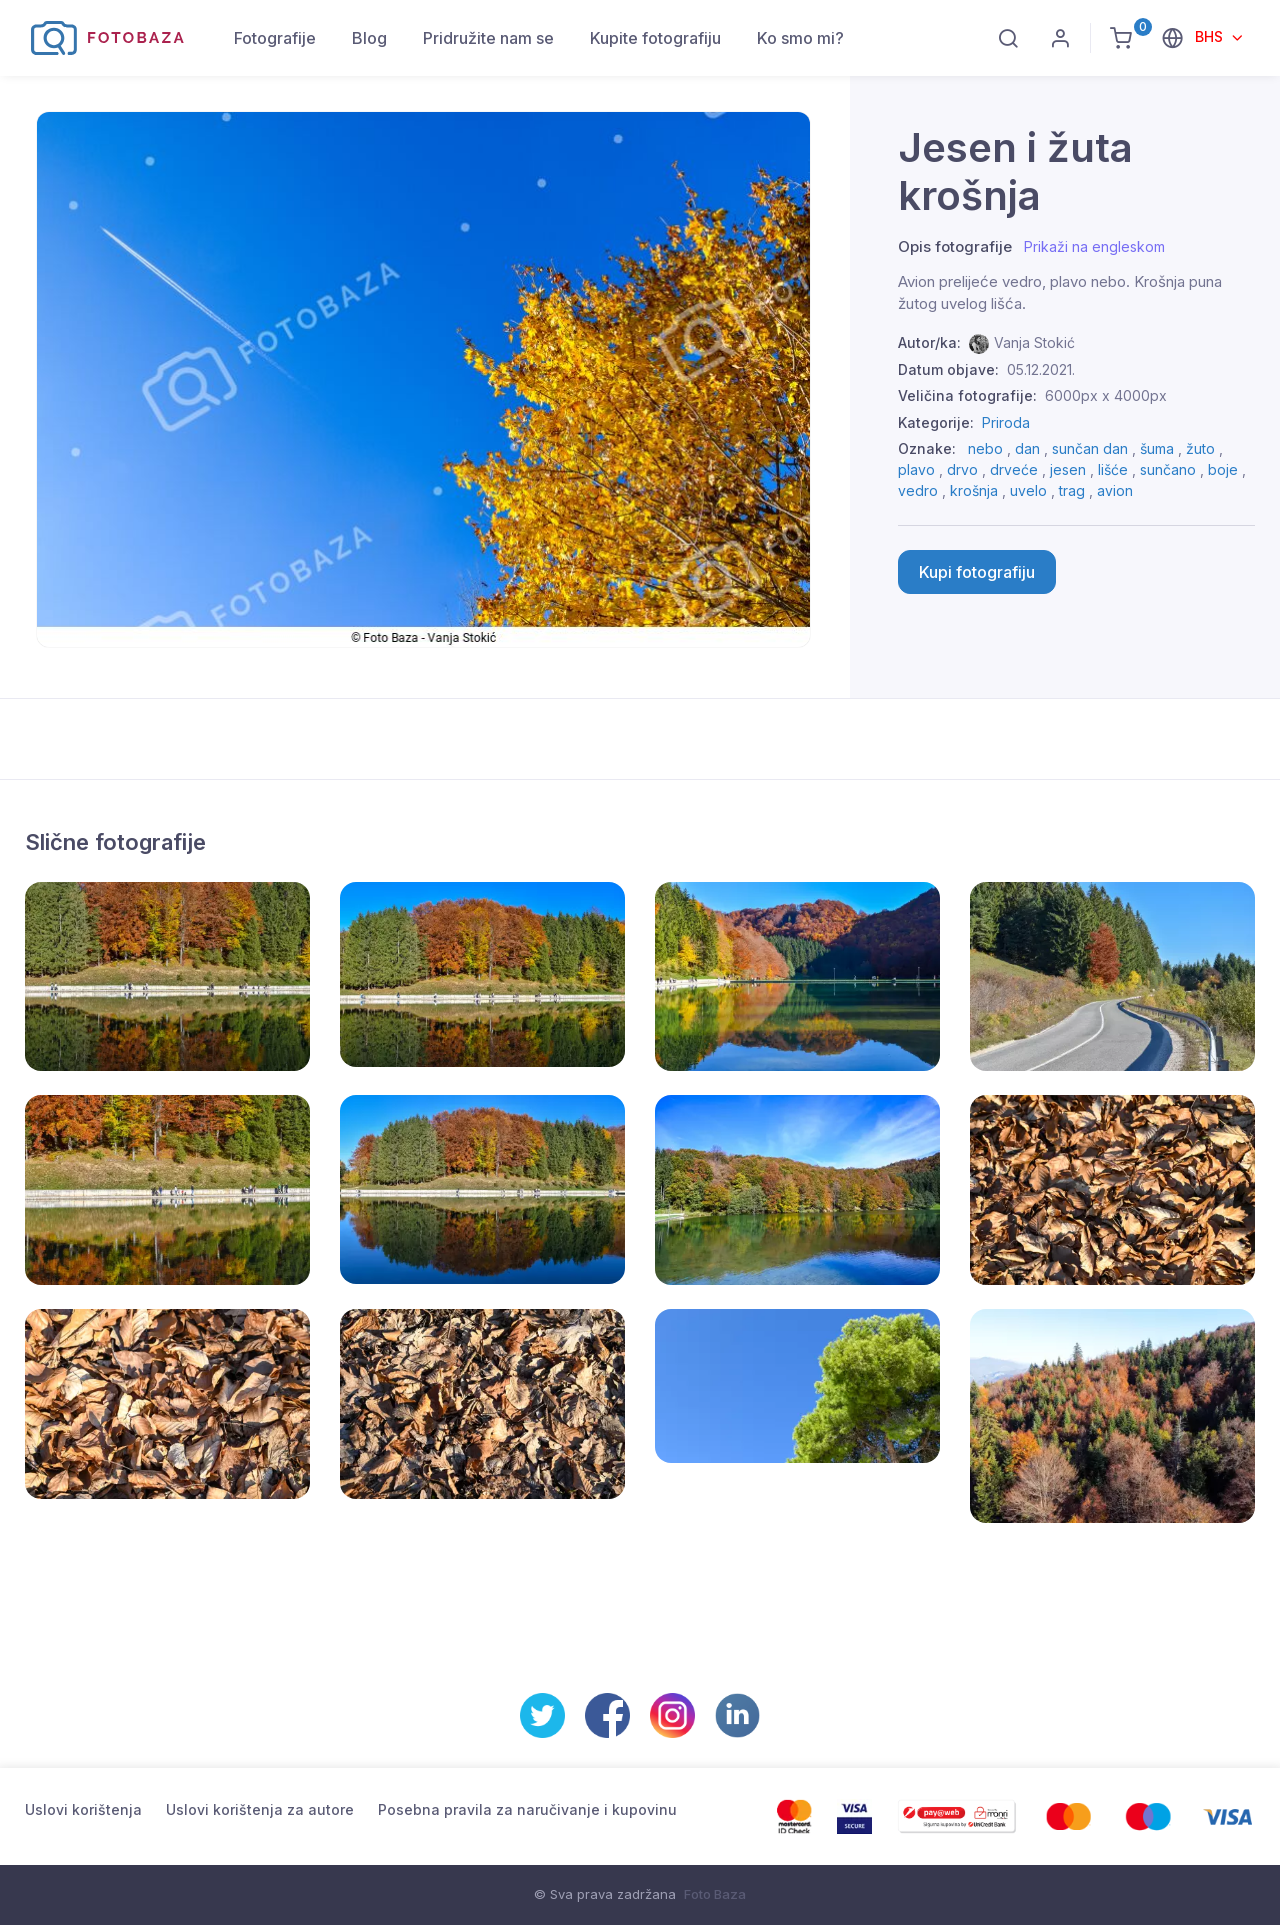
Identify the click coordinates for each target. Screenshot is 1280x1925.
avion (1115, 490)
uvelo (1028, 490)
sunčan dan (1090, 448)
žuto (1200, 448)
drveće (1014, 469)
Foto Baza (715, 1894)
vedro (918, 490)
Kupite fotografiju (655, 38)
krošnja (974, 490)
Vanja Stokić (1034, 342)
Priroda (1006, 422)
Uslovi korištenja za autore (260, 1809)
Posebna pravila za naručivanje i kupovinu (527, 1809)
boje (1223, 469)
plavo (916, 469)
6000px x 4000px (1106, 395)
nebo (985, 448)
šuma (1157, 448)
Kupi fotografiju (977, 572)
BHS (1211, 36)
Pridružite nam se (488, 38)
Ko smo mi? (800, 38)
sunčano (1168, 469)
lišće (1113, 469)
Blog (369, 38)
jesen (1068, 469)
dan (1027, 448)
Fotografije (275, 38)
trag (1072, 490)
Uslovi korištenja (83, 1809)
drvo (962, 469)
